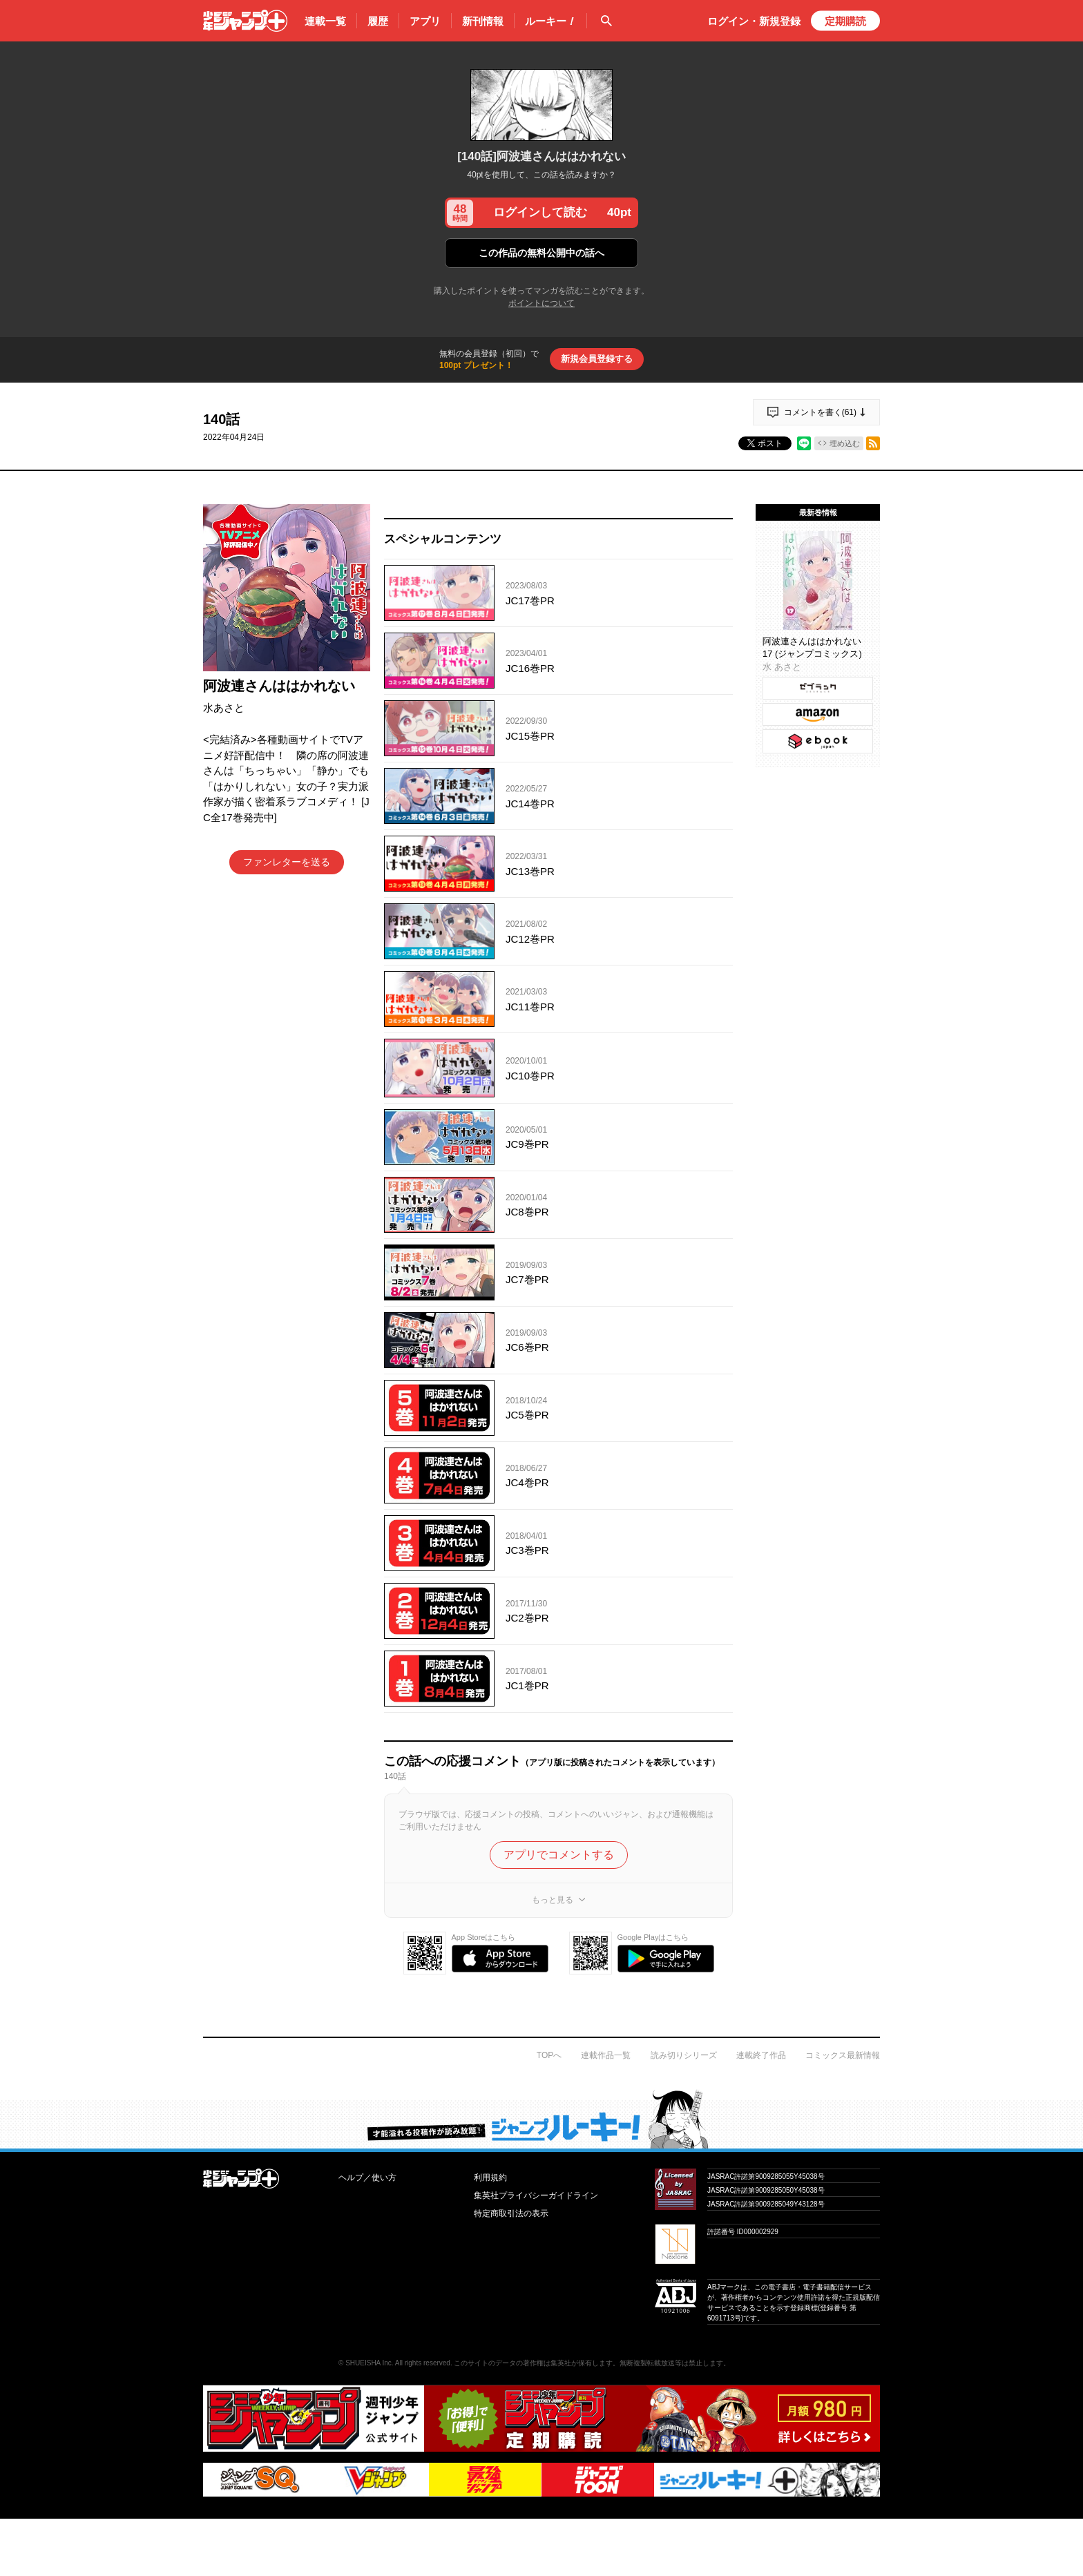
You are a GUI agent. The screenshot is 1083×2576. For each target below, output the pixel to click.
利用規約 (490, 2177)
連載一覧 (325, 21)
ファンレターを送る (286, 861)
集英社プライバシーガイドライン (536, 2195)
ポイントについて (541, 303)
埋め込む (845, 443)
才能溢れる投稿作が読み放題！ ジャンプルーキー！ (541, 2119)
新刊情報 (483, 21)
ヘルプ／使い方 (367, 2177)
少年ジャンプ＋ (245, 21)
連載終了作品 (761, 2055)
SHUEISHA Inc (368, 2363)
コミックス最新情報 (842, 2055)
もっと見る (552, 1900)
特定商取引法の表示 (511, 2213)
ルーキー (550, 21)
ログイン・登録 (754, 21)
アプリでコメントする (559, 1855)
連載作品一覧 (606, 2055)
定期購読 (845, 21)
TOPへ (549, 2055)
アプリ (425, 21)
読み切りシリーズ (684, 2055)
